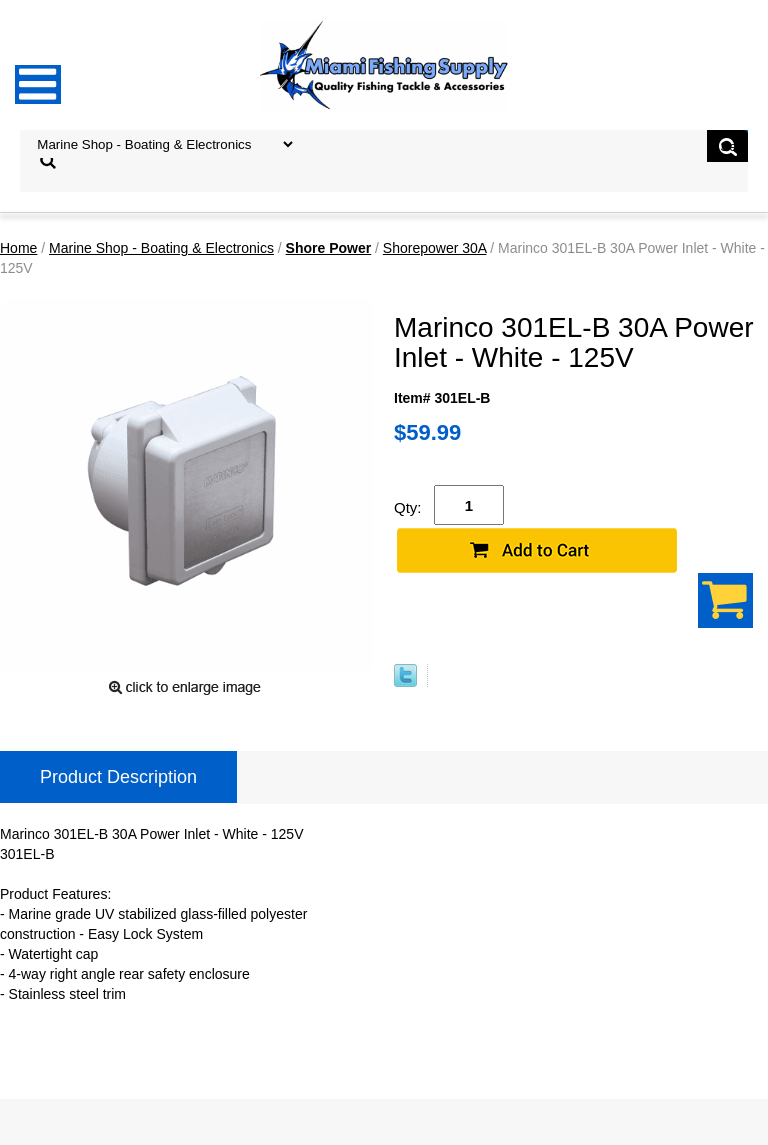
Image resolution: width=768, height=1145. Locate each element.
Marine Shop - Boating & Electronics (161, 248)
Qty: (408, 507)
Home (18, 248)
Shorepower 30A (435, 248)
